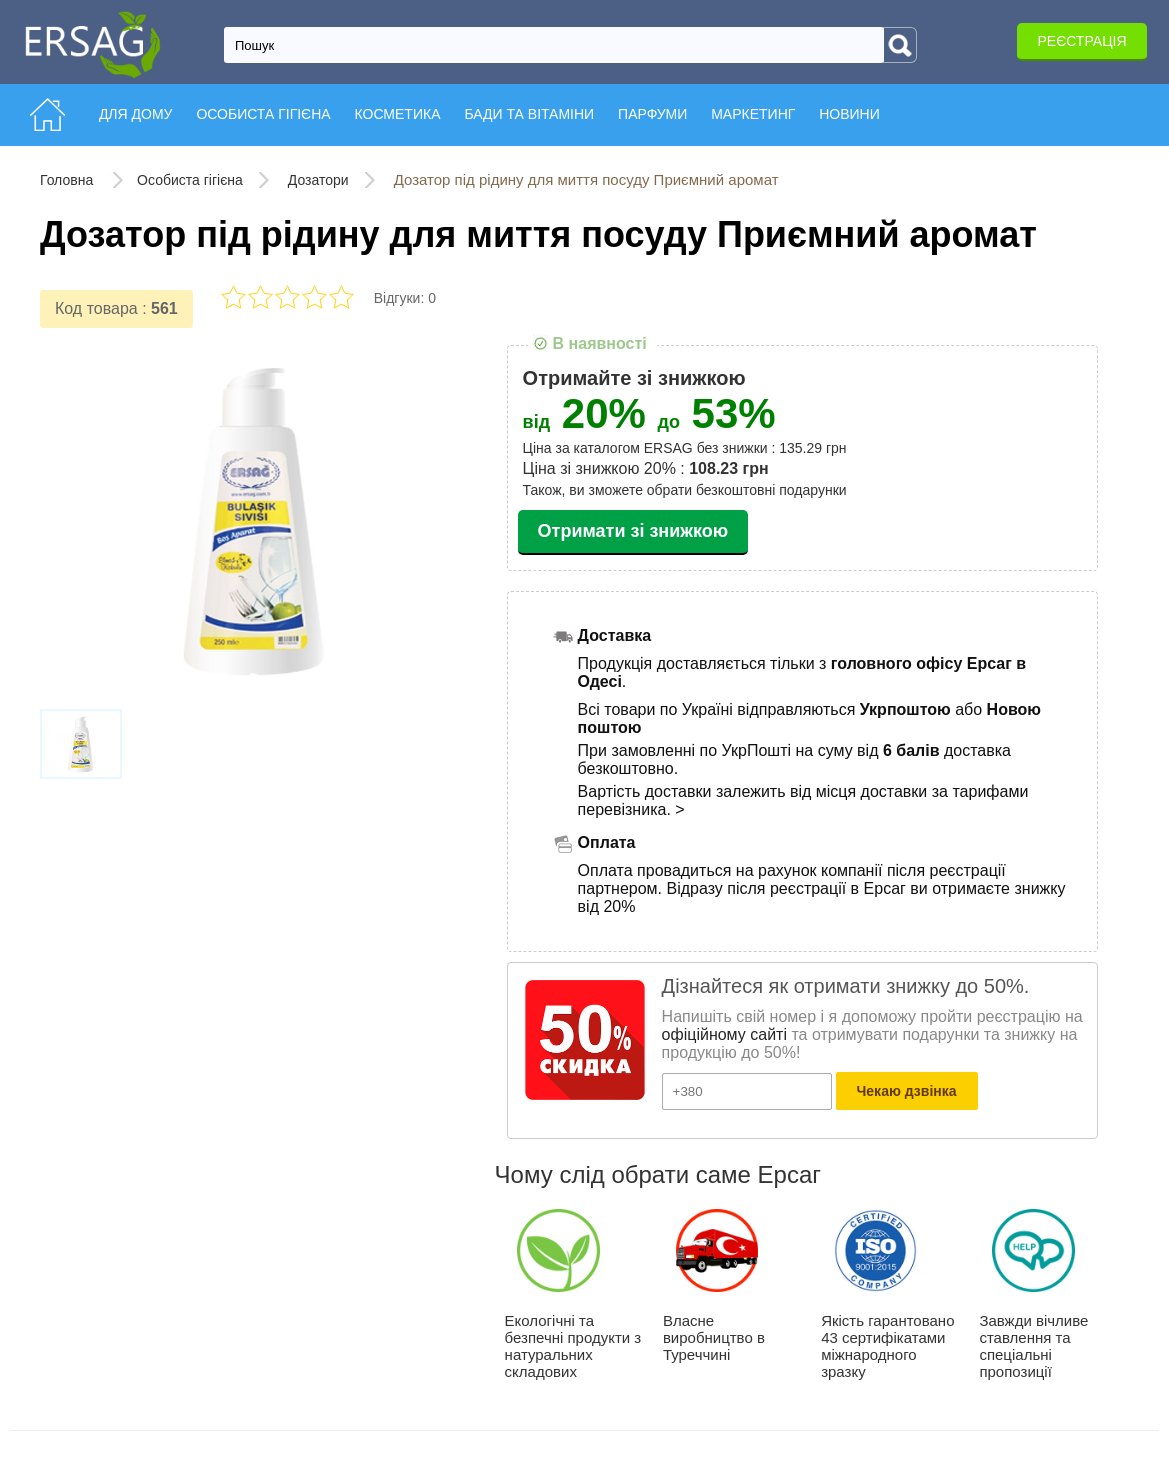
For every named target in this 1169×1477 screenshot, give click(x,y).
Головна (68, 180)
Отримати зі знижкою (633, 531)
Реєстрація (1081, 41)
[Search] (900, 45)
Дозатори (318, 180)
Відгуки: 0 (405, 298)
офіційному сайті (724, 1034)
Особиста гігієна (190, 180)
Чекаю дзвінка (907, 1091)
